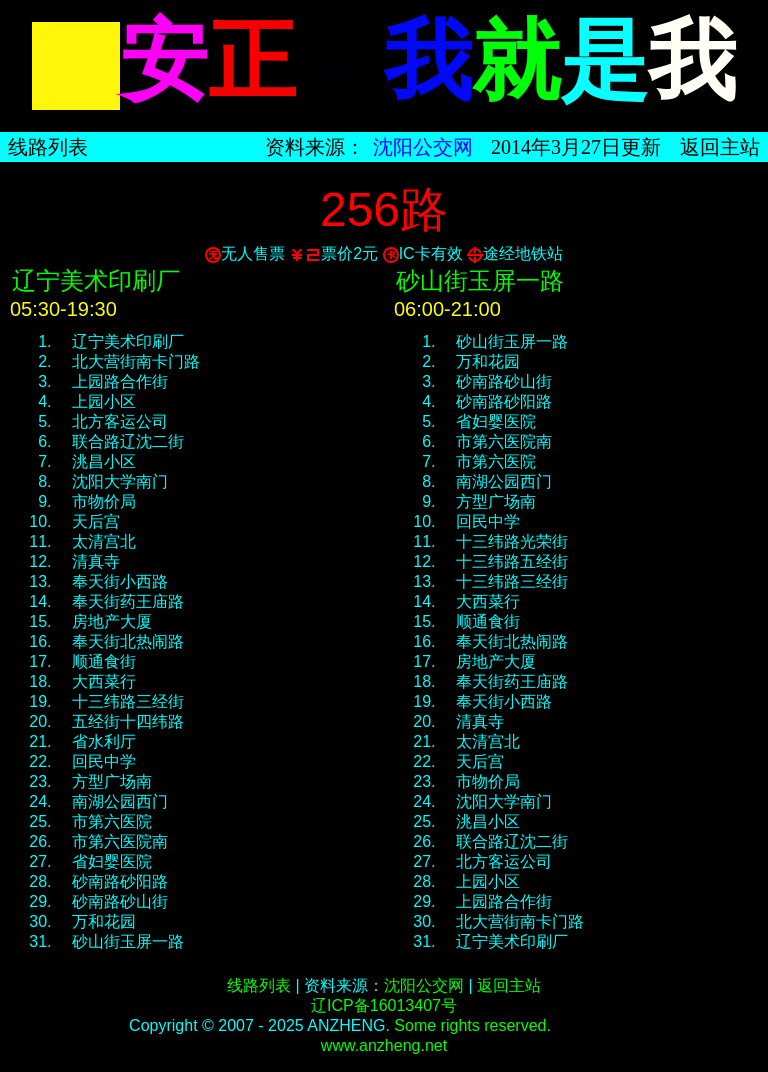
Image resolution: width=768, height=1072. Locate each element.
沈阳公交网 (423, 147)
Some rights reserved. (472, 1025)
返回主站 (720, 147)
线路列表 (48, 147)
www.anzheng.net (384, 1045)
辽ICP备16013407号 (384, 1005)
